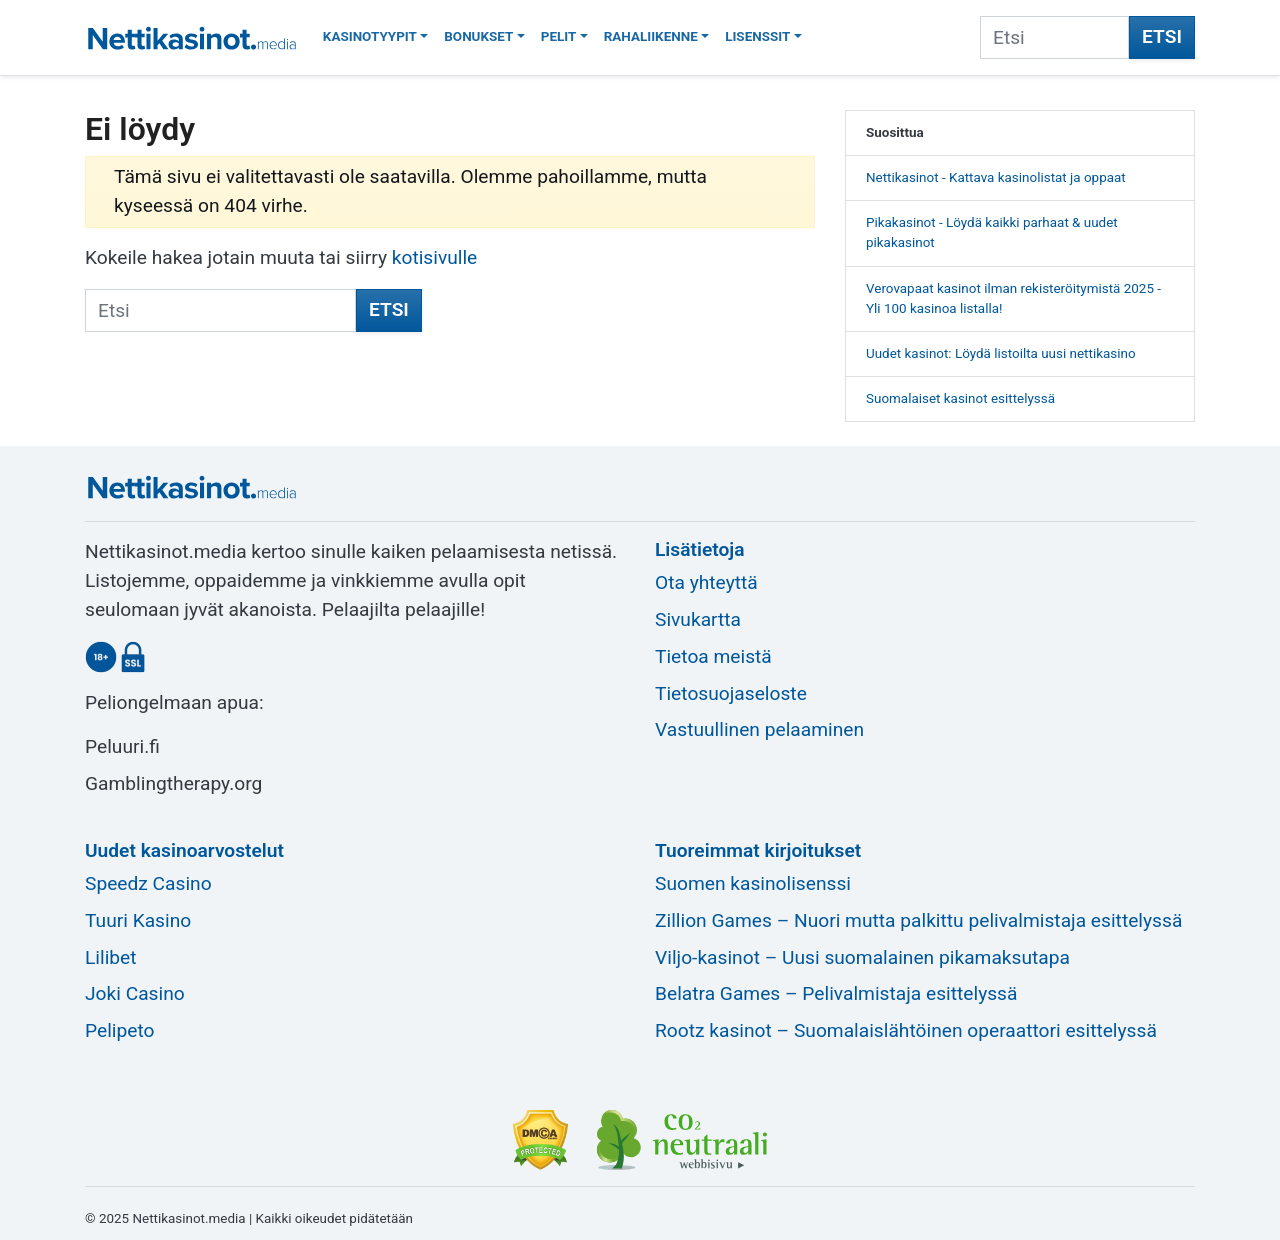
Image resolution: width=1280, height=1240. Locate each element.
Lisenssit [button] (757, 36)
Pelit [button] (559, 36)
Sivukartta (698, 619)
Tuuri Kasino (138, 920)
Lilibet (111, 957)
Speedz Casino (148, 883)
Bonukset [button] (478, 36)
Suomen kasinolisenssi (753, 883)
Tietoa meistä (713, 656)
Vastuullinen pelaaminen (759, 729)
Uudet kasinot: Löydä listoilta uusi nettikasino (1001, 353)
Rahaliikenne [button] (651, 36)
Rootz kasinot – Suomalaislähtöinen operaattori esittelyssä (906, 1030)
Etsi (1162, 36)
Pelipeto (119, 1030)
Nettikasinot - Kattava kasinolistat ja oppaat (996, 177)
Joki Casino (135, 993)
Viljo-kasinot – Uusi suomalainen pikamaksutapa (862, 957)
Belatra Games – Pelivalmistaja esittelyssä (836, 993)
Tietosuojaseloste (731, 693)
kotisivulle (435, 257)
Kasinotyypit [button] (370, 36)
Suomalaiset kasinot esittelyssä (960, 398)
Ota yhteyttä (706, 582)
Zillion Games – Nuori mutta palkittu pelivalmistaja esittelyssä (918, 920)
